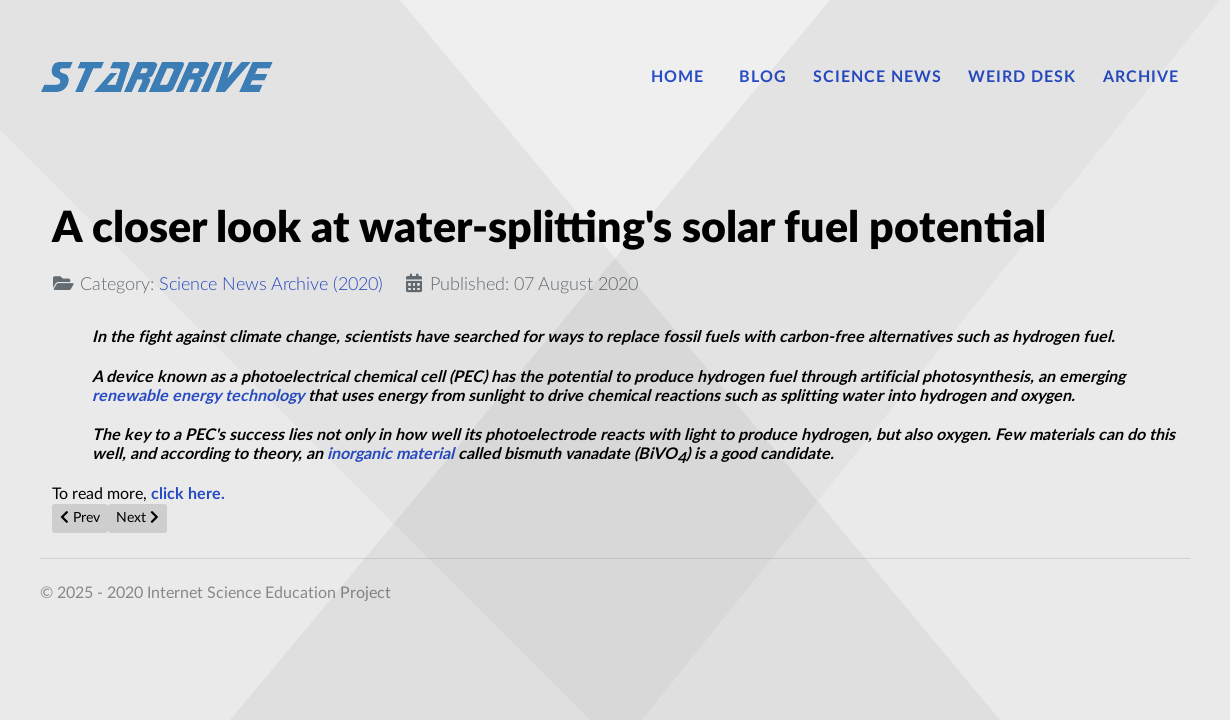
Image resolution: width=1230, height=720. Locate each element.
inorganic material (390, 454)
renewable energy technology (198, 396)
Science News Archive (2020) (271, 284)
